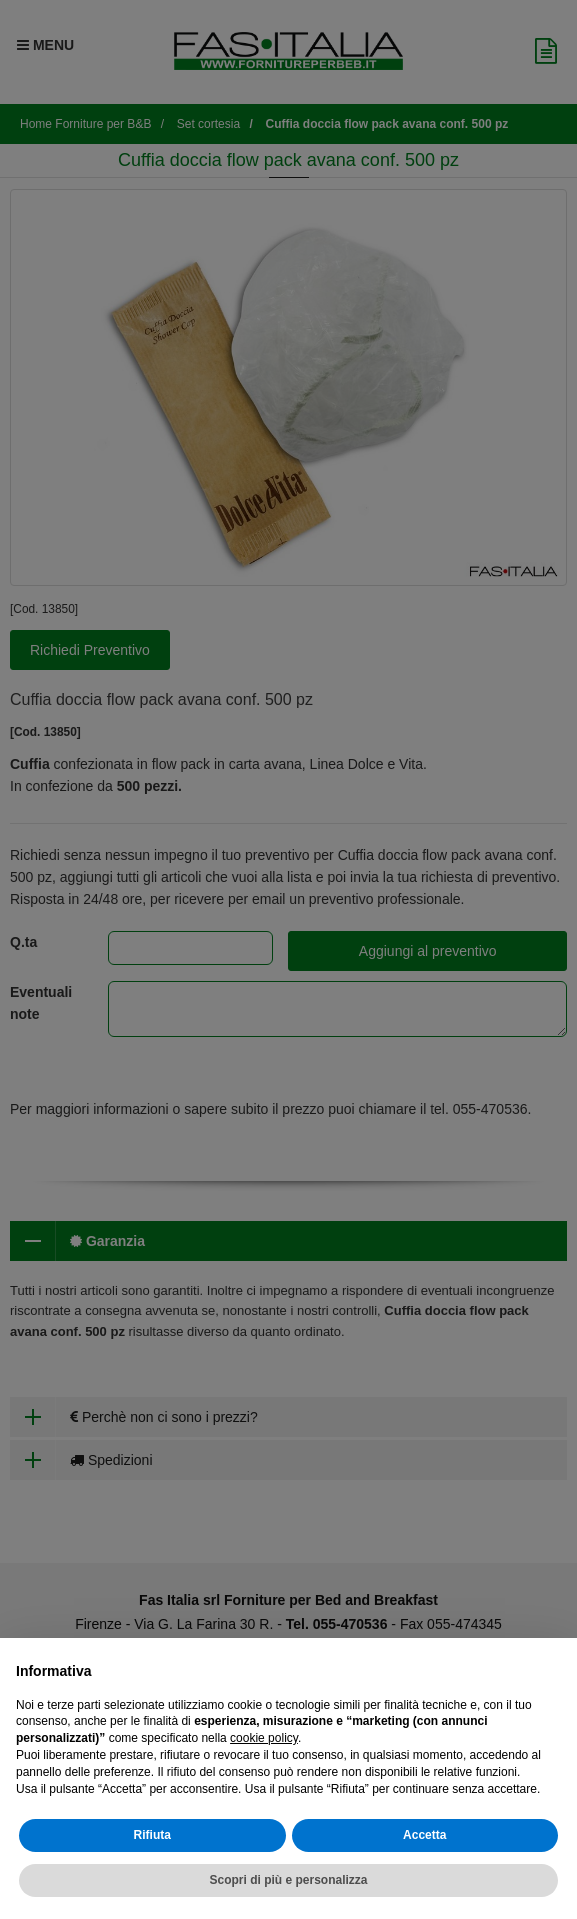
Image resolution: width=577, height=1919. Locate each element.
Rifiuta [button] (152, 1835)
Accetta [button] (424, 1835)
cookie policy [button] (264, 1738)
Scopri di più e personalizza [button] (288, 1880)
